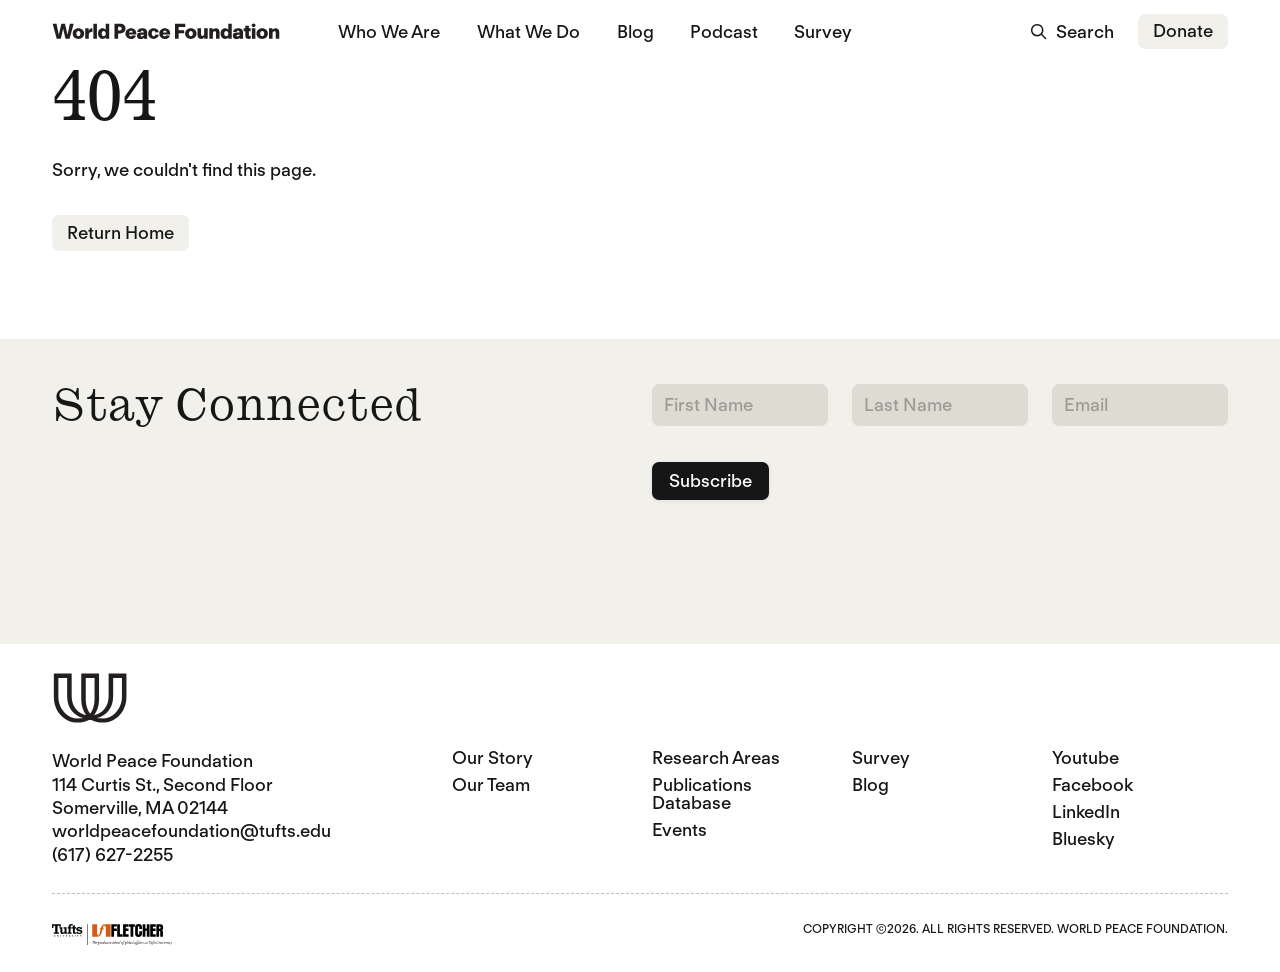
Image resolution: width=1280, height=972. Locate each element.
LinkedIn (1086, 811)
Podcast (724, 31)
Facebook (1092, 784)
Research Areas (716, 757)
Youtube (1085, 757)
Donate (1183, 30)
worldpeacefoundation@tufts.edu (191, 830)
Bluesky (1083, 838)
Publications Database (702, 793)
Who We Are (389, 31)
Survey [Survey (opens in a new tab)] (823, 31)
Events (679, 829)
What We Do (528, 31)
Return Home (120, 232)
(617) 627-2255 (112, 854)
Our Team (491, 784)
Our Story (492, 757)
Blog (635, 31)
